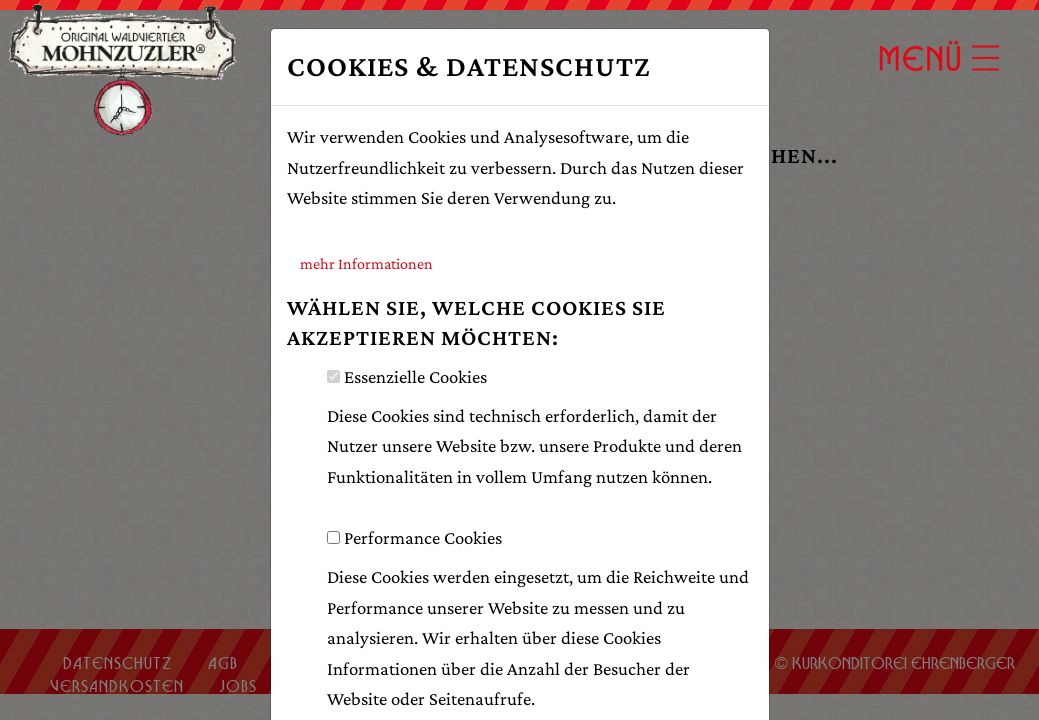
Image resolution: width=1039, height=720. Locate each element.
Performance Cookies (423, 537)
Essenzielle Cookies (415, 376)
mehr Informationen (366, 263)
